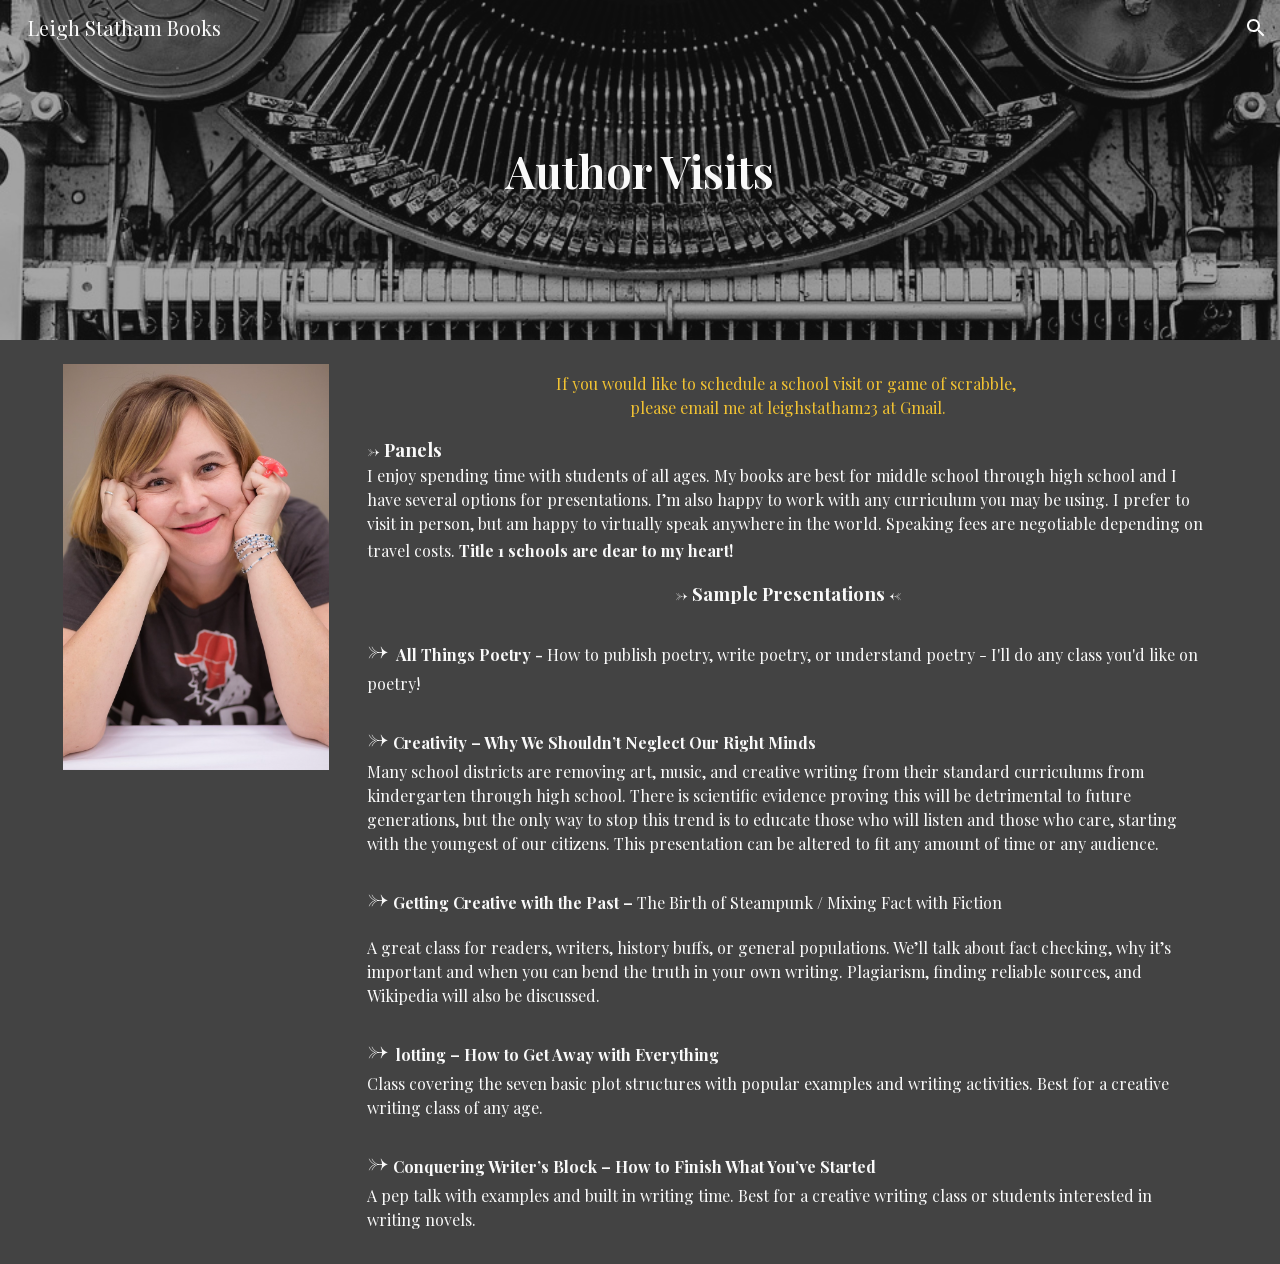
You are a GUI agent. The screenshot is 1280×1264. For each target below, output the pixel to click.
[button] (1256, 28)
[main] (640, 170)
